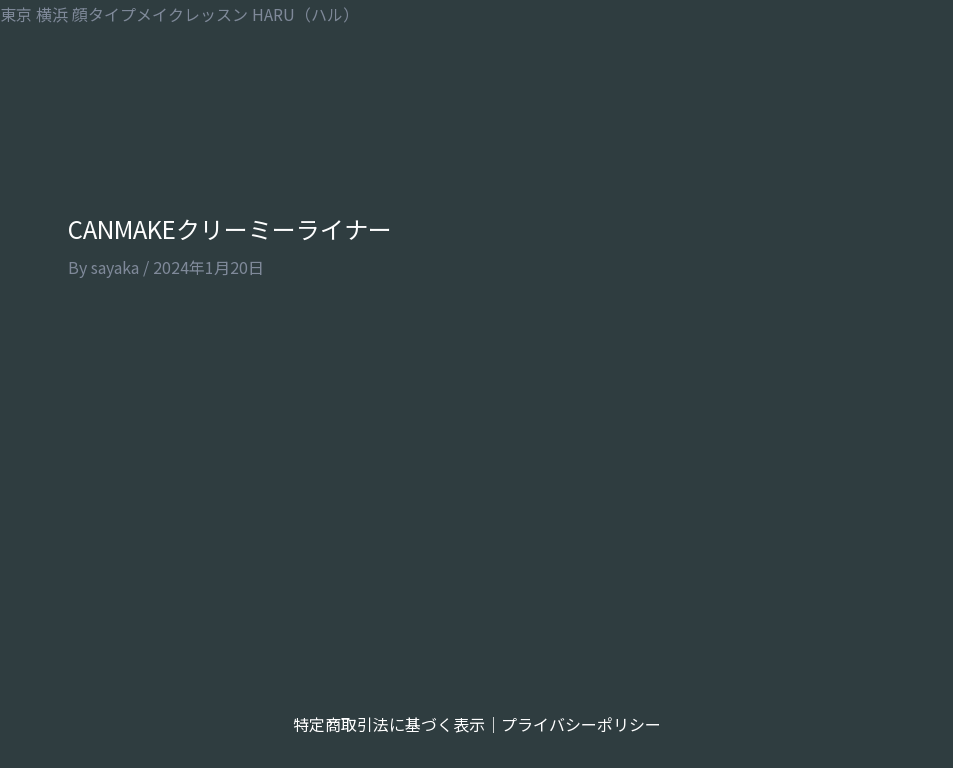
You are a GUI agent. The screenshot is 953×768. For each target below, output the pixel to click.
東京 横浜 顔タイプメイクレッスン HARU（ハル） (179, 14)
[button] (476, 94)
